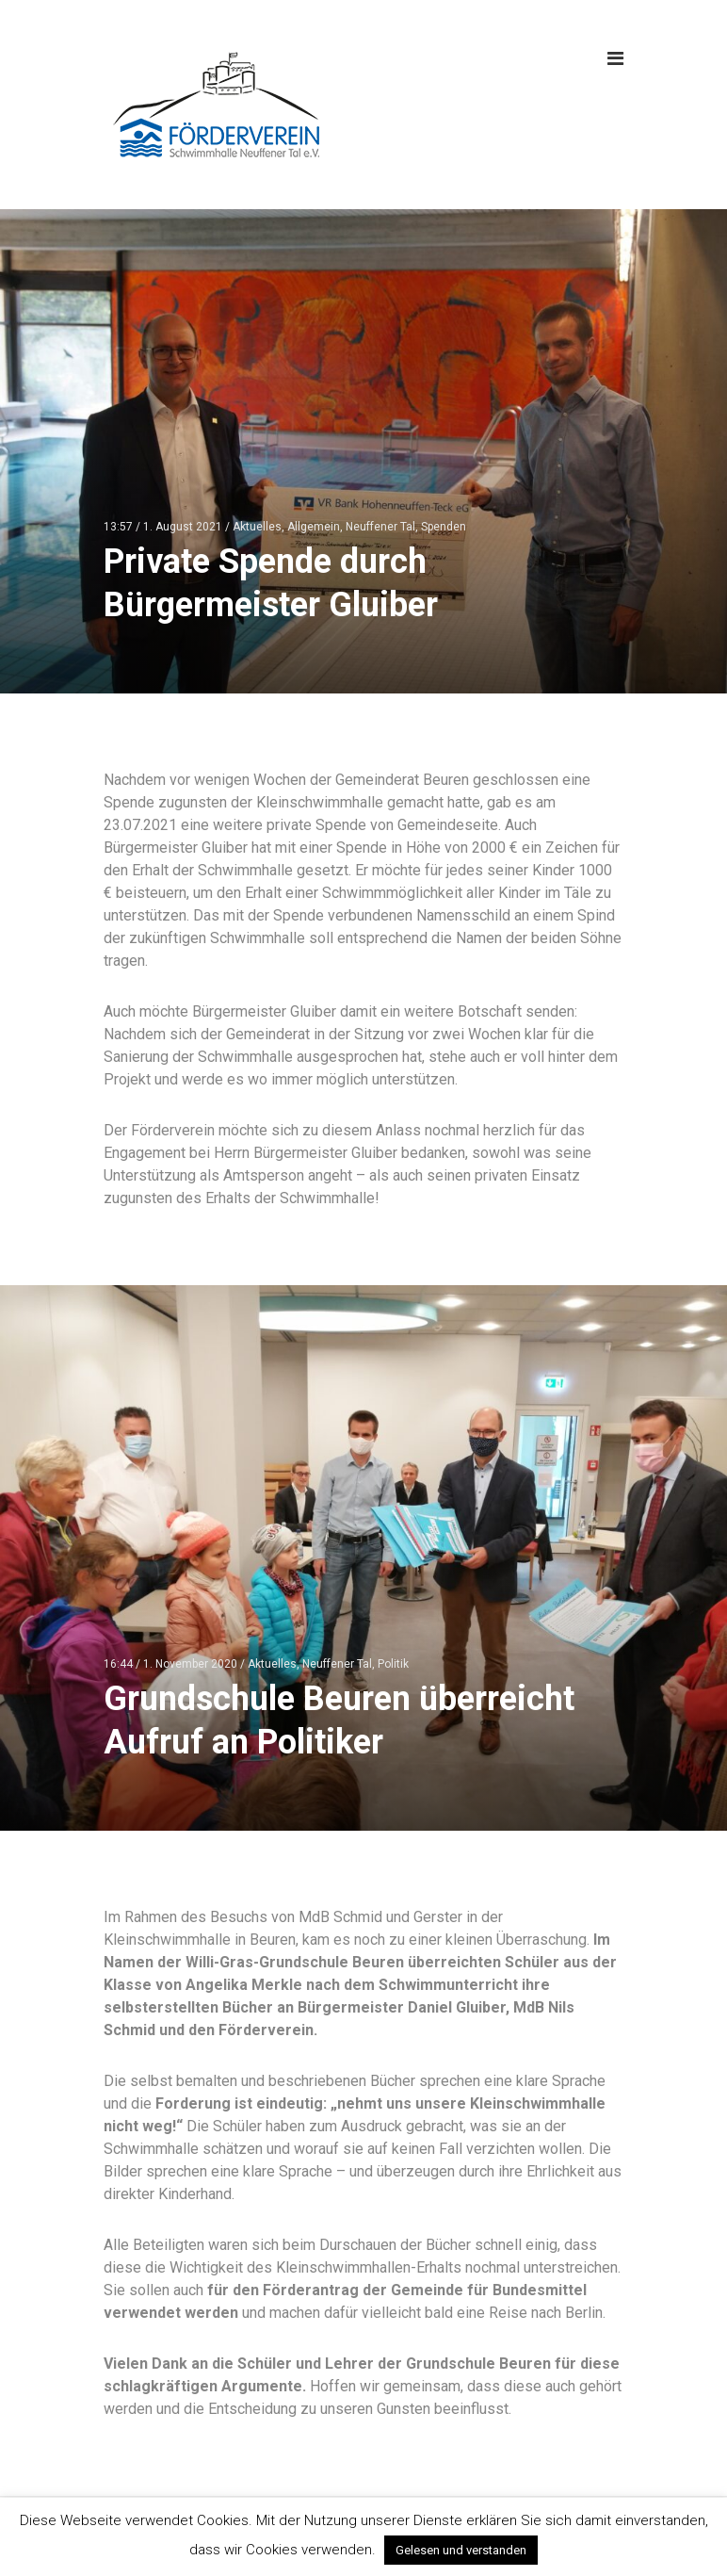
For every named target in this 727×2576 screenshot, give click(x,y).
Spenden (443, 526)
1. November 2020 (190, 1664)
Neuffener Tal (380, 526)
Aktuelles (257, 526)
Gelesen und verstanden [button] (461, 2550)
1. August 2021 (182, 526)
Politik (393, 1664)
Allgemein (313, 526)
